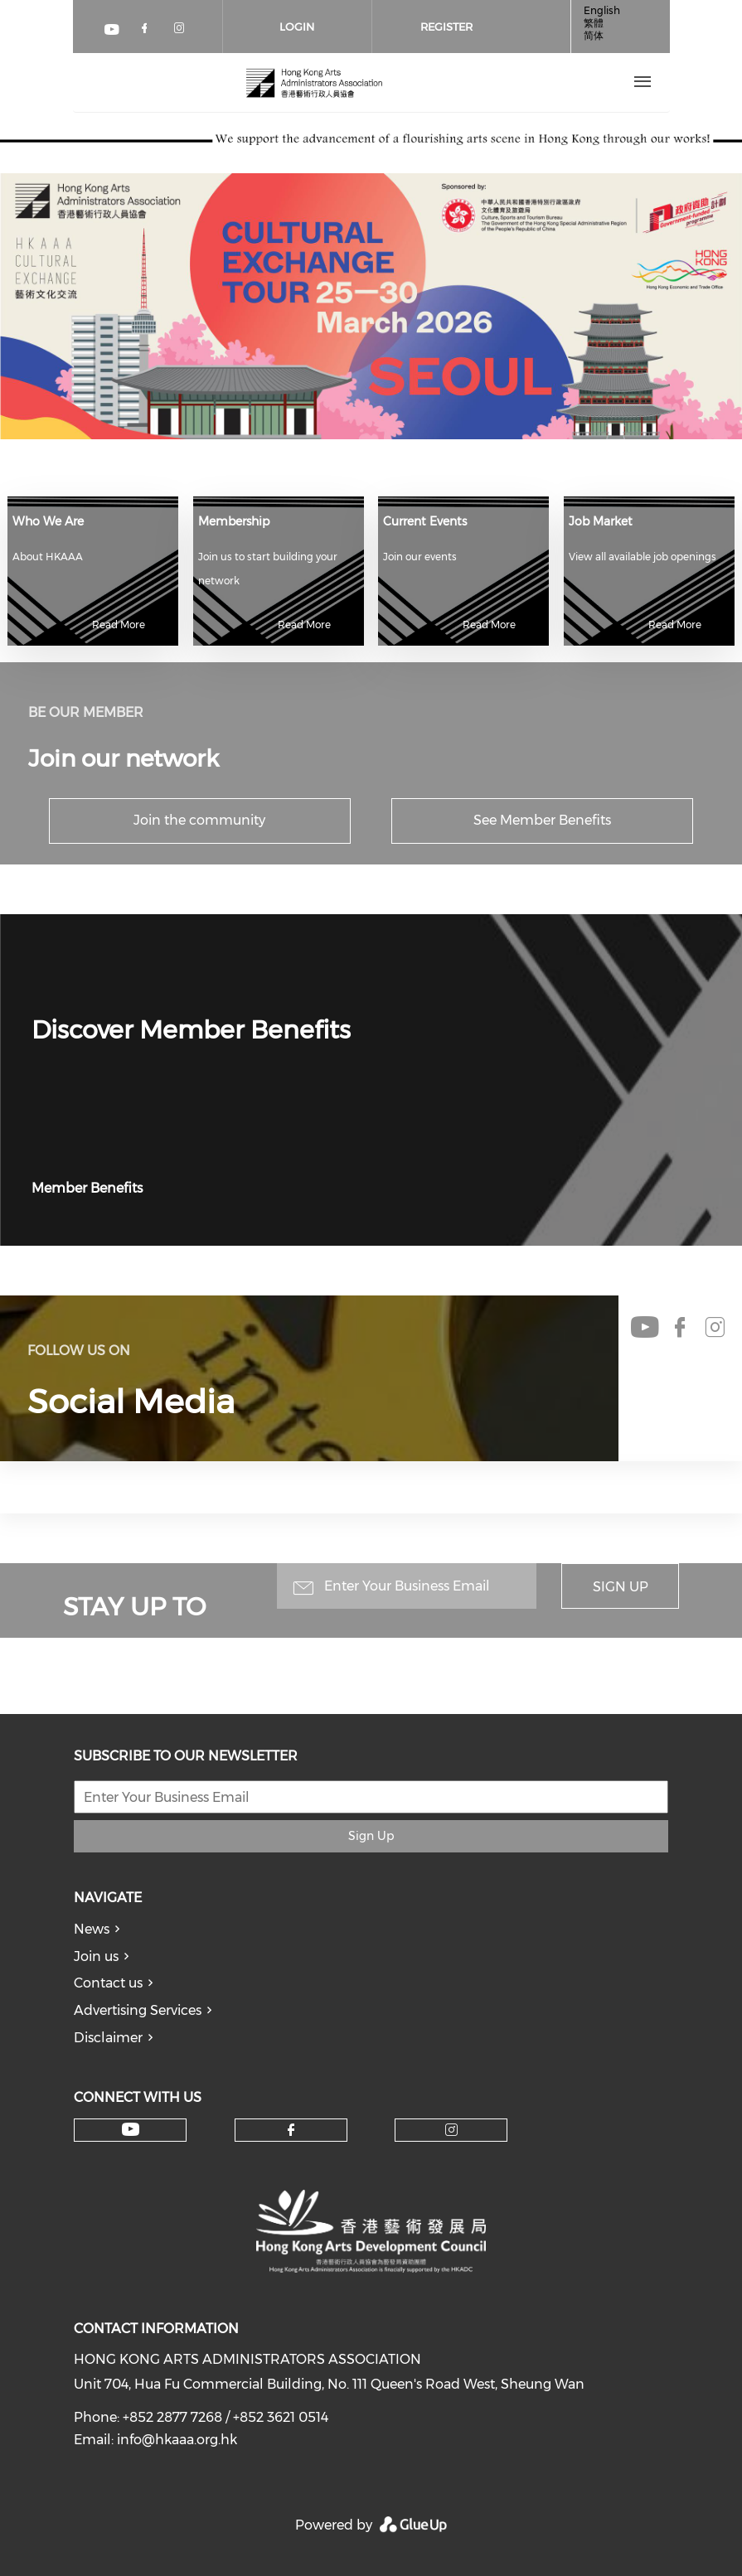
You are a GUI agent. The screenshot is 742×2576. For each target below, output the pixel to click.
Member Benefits (87, 1188)
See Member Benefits (542, 820)
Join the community (199, 820)
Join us (96, 1956)
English (602, 10)
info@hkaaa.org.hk (177, 2440)
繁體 (594, 23)
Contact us (108, 1983)
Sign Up (620, 1587)
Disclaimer (108, 2038)
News (91, 1929)
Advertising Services (137, 2010)
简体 (594, 35)
